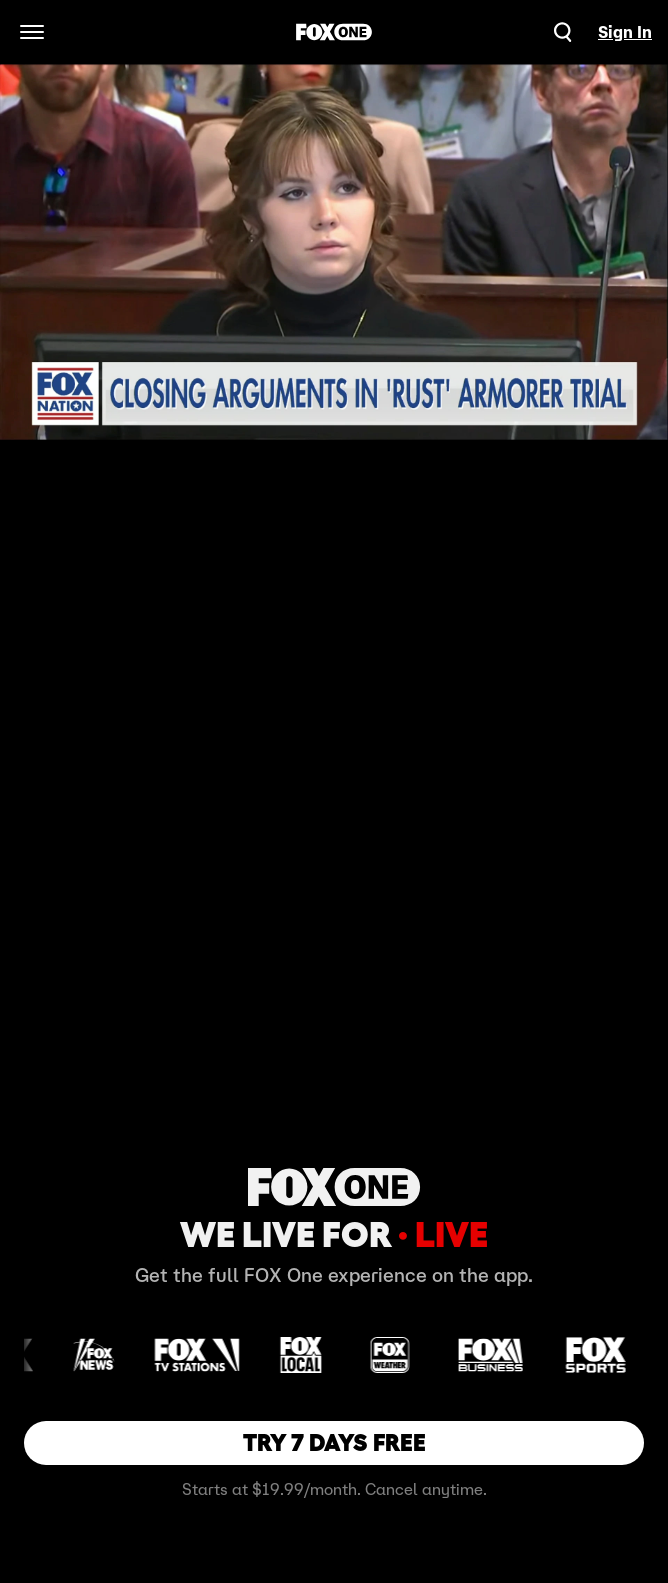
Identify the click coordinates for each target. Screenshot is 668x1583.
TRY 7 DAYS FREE (334, 1442)
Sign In (625, 32)
